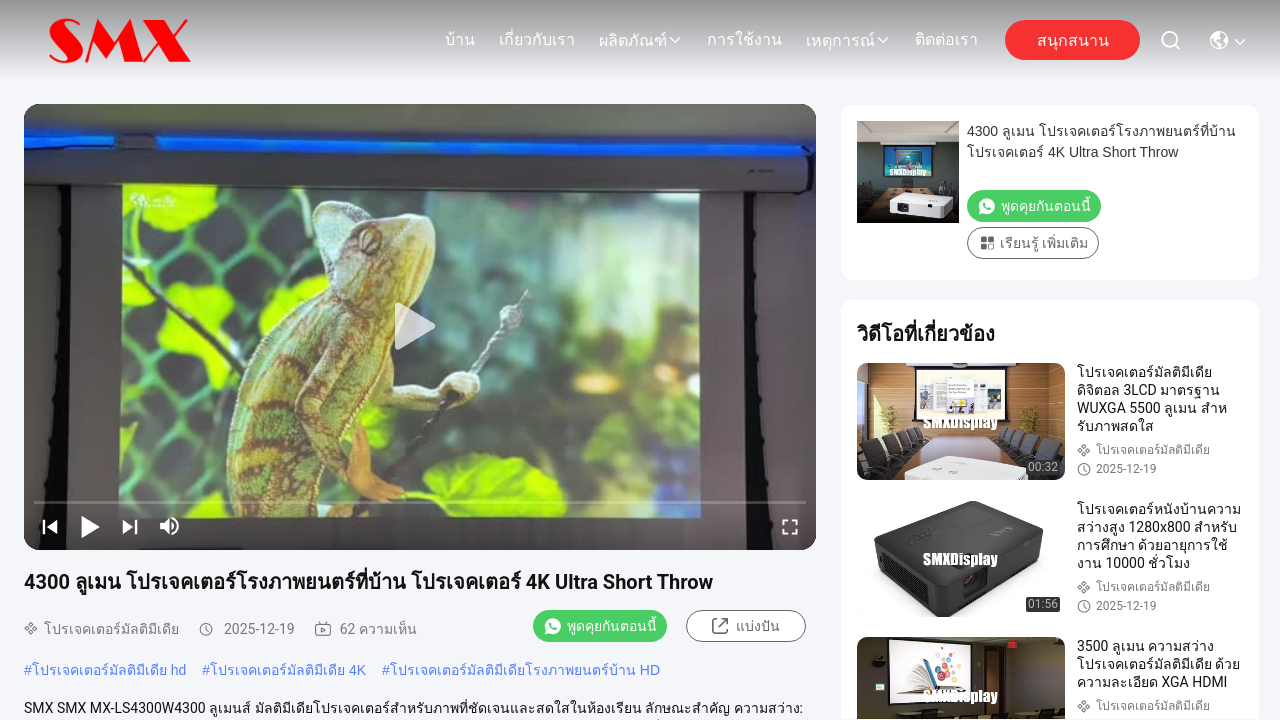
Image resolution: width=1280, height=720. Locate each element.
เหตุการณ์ (848, 40)
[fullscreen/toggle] (790, 526)
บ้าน (460, 39)
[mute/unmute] (170, 526)
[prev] (50, 526)
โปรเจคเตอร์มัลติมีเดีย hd (109, 670)
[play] (420, 327)
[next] (130, 526)
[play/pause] (90, 526)
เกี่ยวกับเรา (537, 39)
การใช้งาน (744, 39)
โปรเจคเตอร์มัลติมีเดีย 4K (288, 670)
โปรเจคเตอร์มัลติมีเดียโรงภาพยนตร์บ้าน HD (525, 670)
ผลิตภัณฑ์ (641, 40)
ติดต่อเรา (946, 39)
